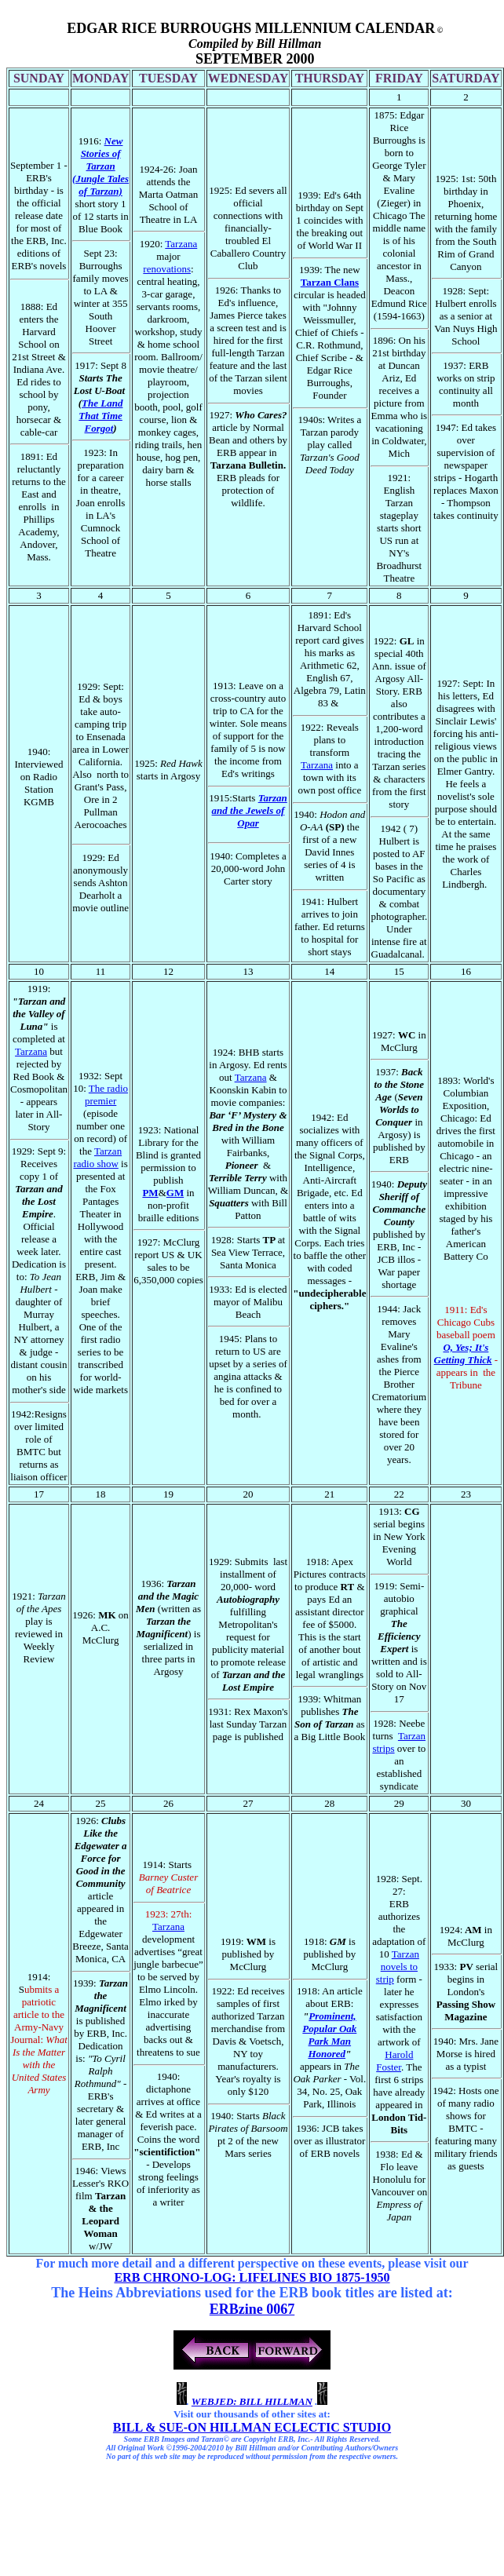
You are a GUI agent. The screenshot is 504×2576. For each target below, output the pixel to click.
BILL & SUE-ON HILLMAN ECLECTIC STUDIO (252, 2427)
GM (175, 1193)
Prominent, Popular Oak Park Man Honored (329, 2035)
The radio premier (106, 1094)
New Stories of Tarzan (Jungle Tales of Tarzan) (100, 166)
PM (150, 1193)
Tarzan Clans (330, 282)
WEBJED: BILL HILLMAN (252, 2401)
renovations (167, 269)
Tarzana (181, 244)
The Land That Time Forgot (100, 415)
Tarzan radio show (97, 1157)
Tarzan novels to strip (397, 1966)
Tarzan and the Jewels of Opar (249, 810)
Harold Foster (394, 2061)
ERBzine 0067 (252, 2309)
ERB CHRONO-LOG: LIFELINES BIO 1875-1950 (251, 2277)
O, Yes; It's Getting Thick (463, 1353)
